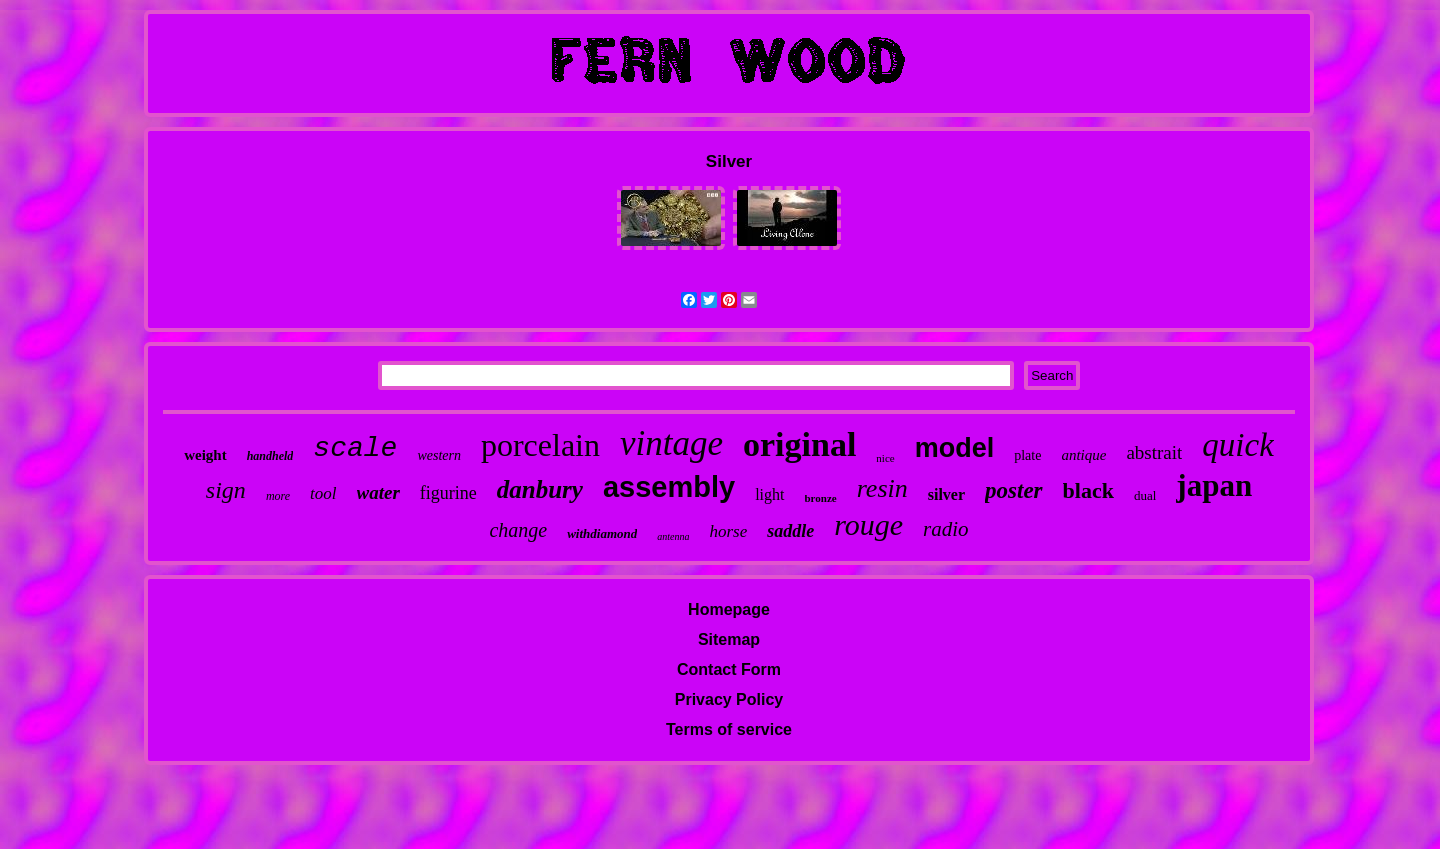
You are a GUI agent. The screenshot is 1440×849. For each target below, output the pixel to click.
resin (882, 488)
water (378, 492)
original (799, 444)
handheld (270, 456)
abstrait (1154, 452)
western (439, 455)
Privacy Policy (729, 699)
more (278, 496)
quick (1237, 445)
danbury (540, 489)
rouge (868, 524)
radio (946, 529)
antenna (673, 536)
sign (226, 490)
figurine (448, 493)
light (769, 494)
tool (323, 493)
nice (885, 458)
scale (355, 448)
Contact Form (729, 669)
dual (1145, 495)
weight (205, 455)
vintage (671, 443)
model (955, 448)
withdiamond (602, 533)
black (1088, 490)
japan (1214, 485)
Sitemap (729, 639)
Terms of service (729, 729)
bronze (821, 498)
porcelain (540, 445)
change (518, 530)
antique (1083, 455)
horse (728, 531)
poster (1014, 490)
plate (1027, 455)
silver (946, 494)
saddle (790, 531)
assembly (669, 487)
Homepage (729, 609)
